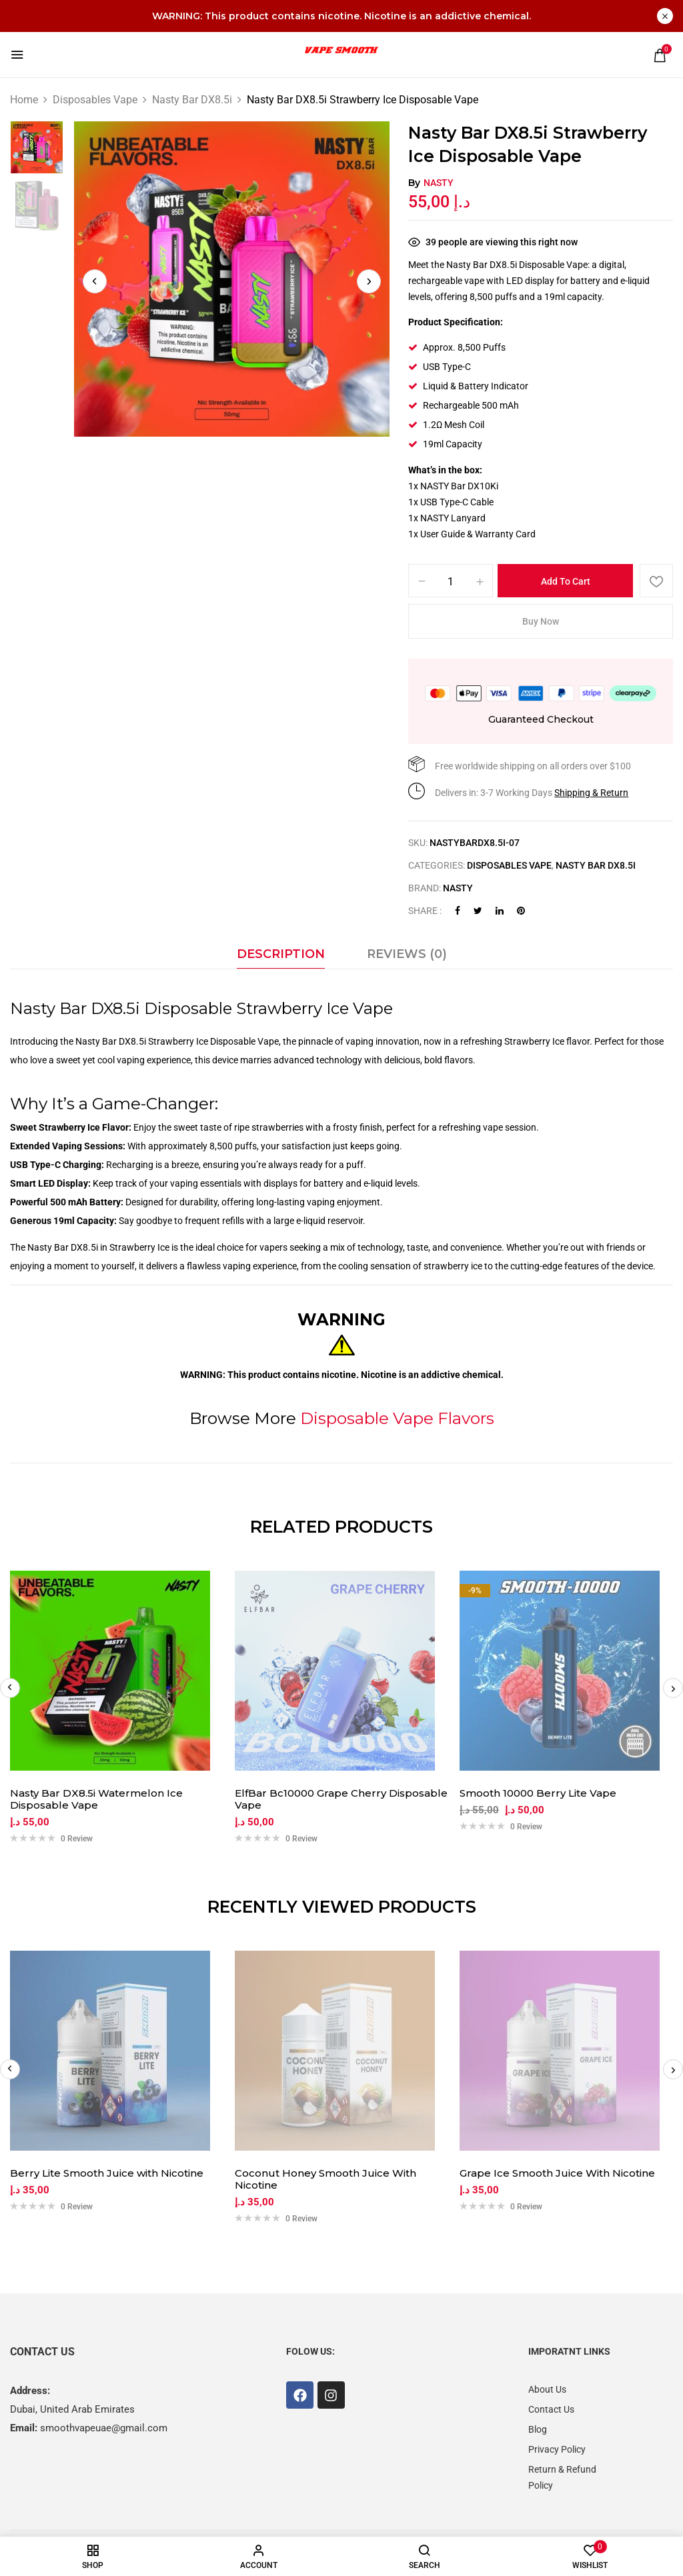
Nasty (439, 182)
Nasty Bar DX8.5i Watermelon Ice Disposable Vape (96, 1799)
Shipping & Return (591, 792)
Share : (425, 910)
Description (281, 954)
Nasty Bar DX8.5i (192, 99)
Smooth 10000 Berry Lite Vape (538, 1793)
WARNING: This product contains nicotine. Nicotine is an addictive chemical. (341, 16)
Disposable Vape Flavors (397, 1418)
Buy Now (540, 621)
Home (24, 99)
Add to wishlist (656, 580)
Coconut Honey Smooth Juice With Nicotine (325, 2179)
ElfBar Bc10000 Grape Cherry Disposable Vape (341, 1799)
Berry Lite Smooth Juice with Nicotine (106, 2173)
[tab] (281, 957)
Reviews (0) (407, 954)
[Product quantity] (450, 581)
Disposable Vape (244, 1041)
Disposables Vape (95, 99)
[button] (659, 55)
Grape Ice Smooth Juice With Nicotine (557, 2173)
